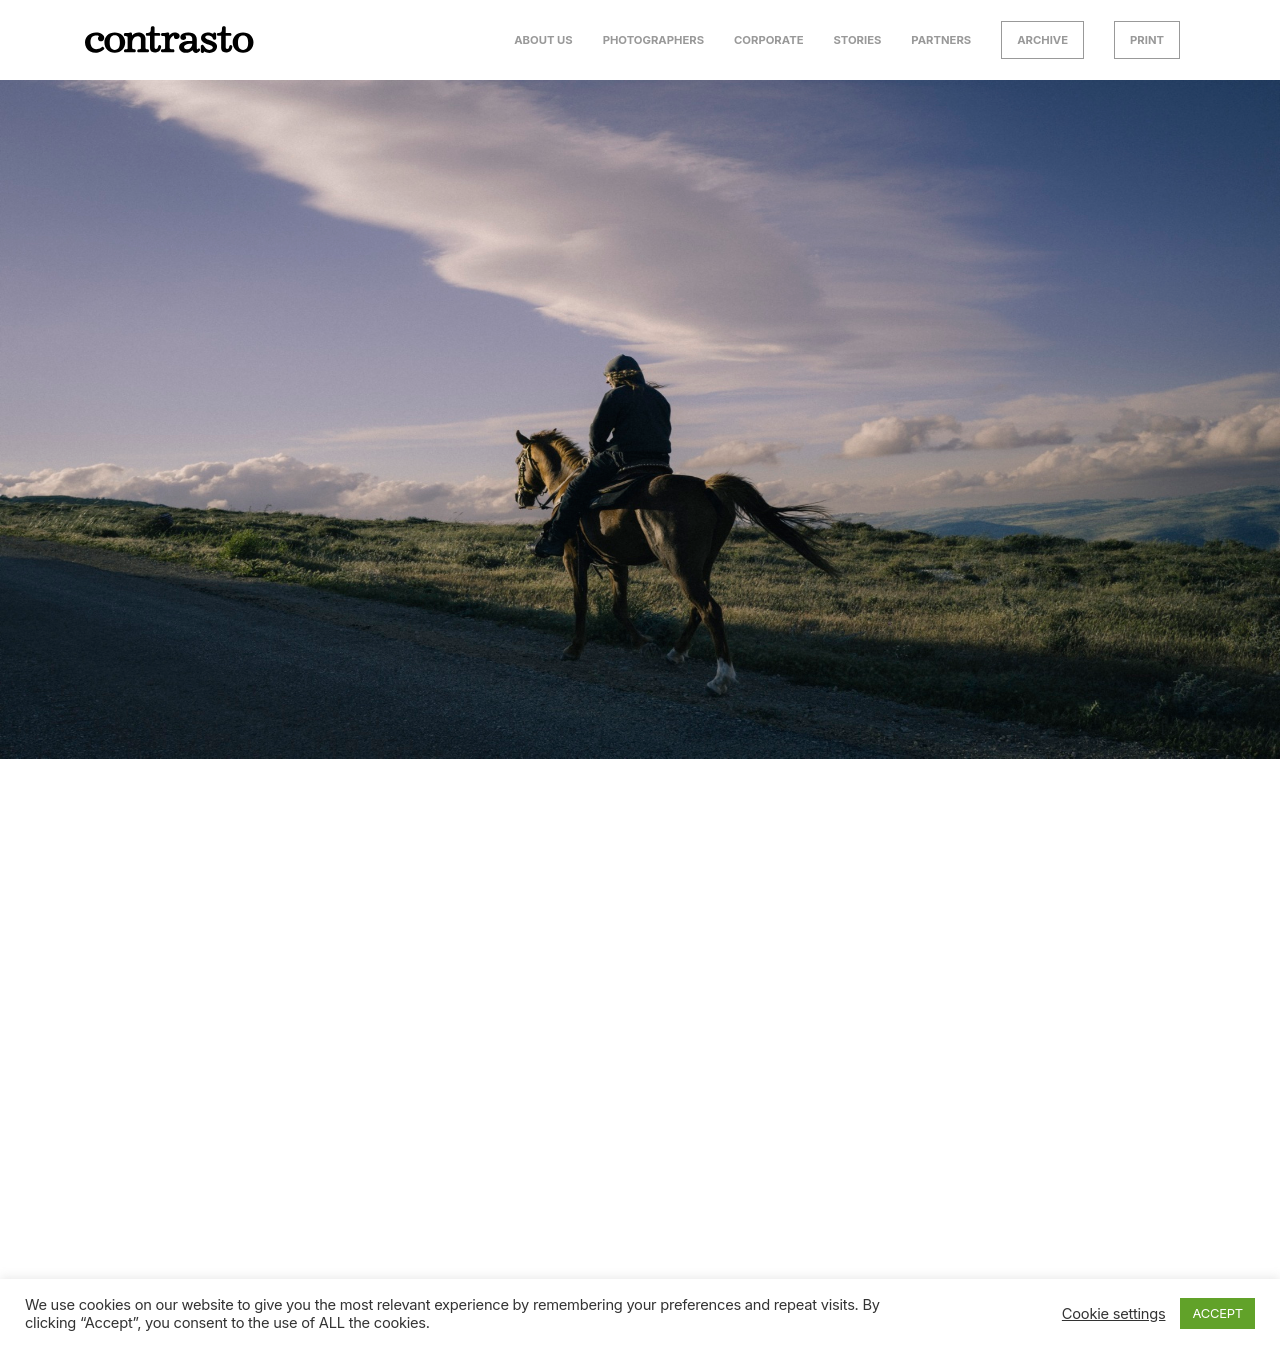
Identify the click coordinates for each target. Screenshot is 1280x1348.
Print (1147, 40)
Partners (941, 40)
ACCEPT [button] (1217, 1313)
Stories (857, 40)
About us (543, 40)
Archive (1042, 40)
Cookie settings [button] (1114, 1314)
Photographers (653, 40)
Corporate (768, 40)
